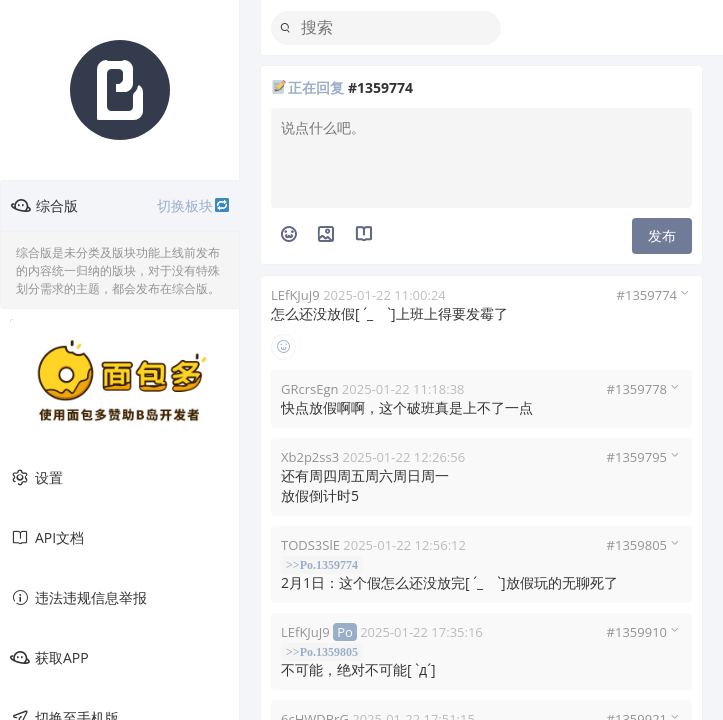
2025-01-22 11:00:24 (384, 295)
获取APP (49, 658)
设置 (36, 478)
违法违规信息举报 (78, 598)
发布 (662, 235)
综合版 (120, 206)
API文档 (47, 538)
